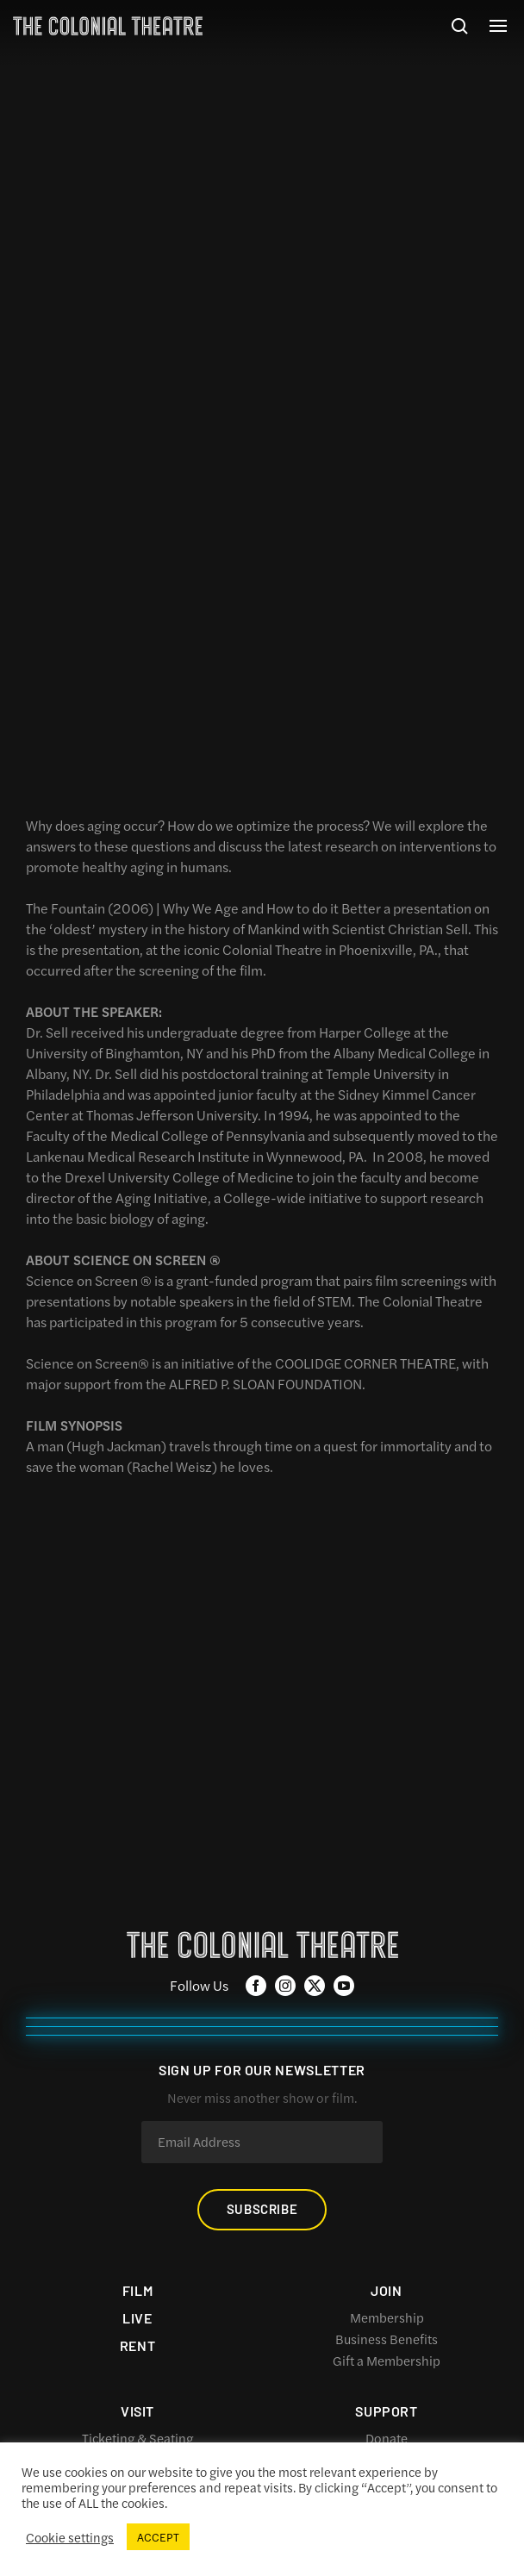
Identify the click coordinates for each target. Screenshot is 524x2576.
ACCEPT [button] (158, 2537)
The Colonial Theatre (108, 25)
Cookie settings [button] (70, 2537)
